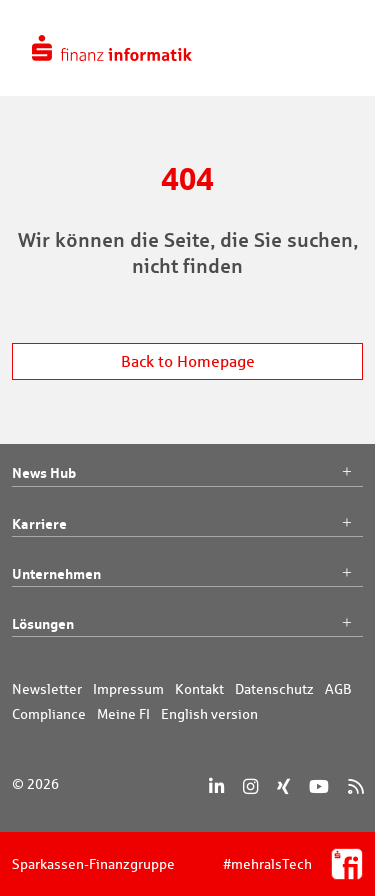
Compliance (49, 714)
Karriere (187, 524)
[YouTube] (319, 786)
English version (209, 714)
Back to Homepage (188, 361)
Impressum (128, 689)
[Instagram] (250, 786)
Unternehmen (187, 574)
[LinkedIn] (216, 786)
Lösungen (187, 624)
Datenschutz (274, 689)
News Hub (187, 473)
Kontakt (199, 689)
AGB (338, 689)
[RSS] (355, 786)
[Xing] (283, 786)
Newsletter (47, 689)
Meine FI (123, 714)
